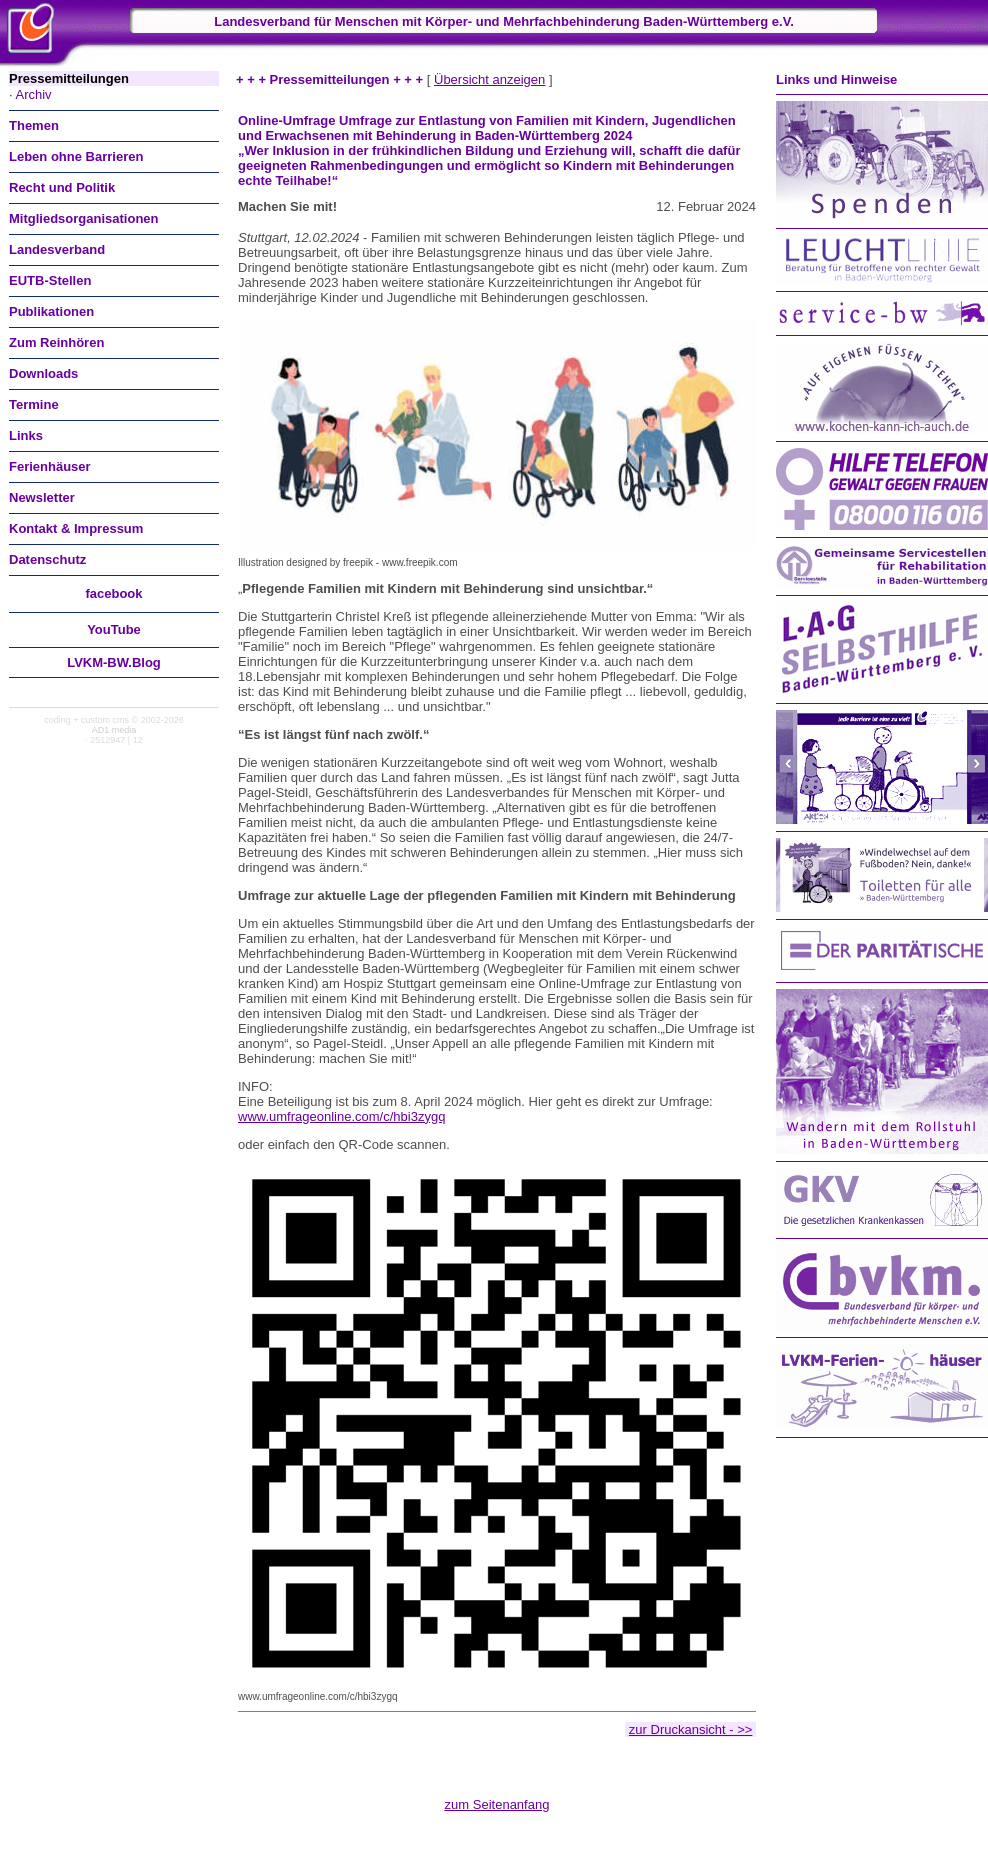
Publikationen (51, 311)
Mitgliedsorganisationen (84, 218)
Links (26, 435)
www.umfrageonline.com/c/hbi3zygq (341, 1116)
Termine (34, 404)
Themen (34, 125)
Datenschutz (47, 559)
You (114, 629)
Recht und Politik (62, 187)
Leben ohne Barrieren (76, 156)
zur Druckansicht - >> (691, 1729)
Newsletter (42, 497)
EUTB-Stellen (50, 280)
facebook (113, 593)
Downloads (43, 373)
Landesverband (57, 249)
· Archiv (30, 94)
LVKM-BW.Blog (114, 662)
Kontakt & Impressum (76, 528)
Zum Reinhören (56, 342)
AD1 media (114, 730)
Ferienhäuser (50, 466)
